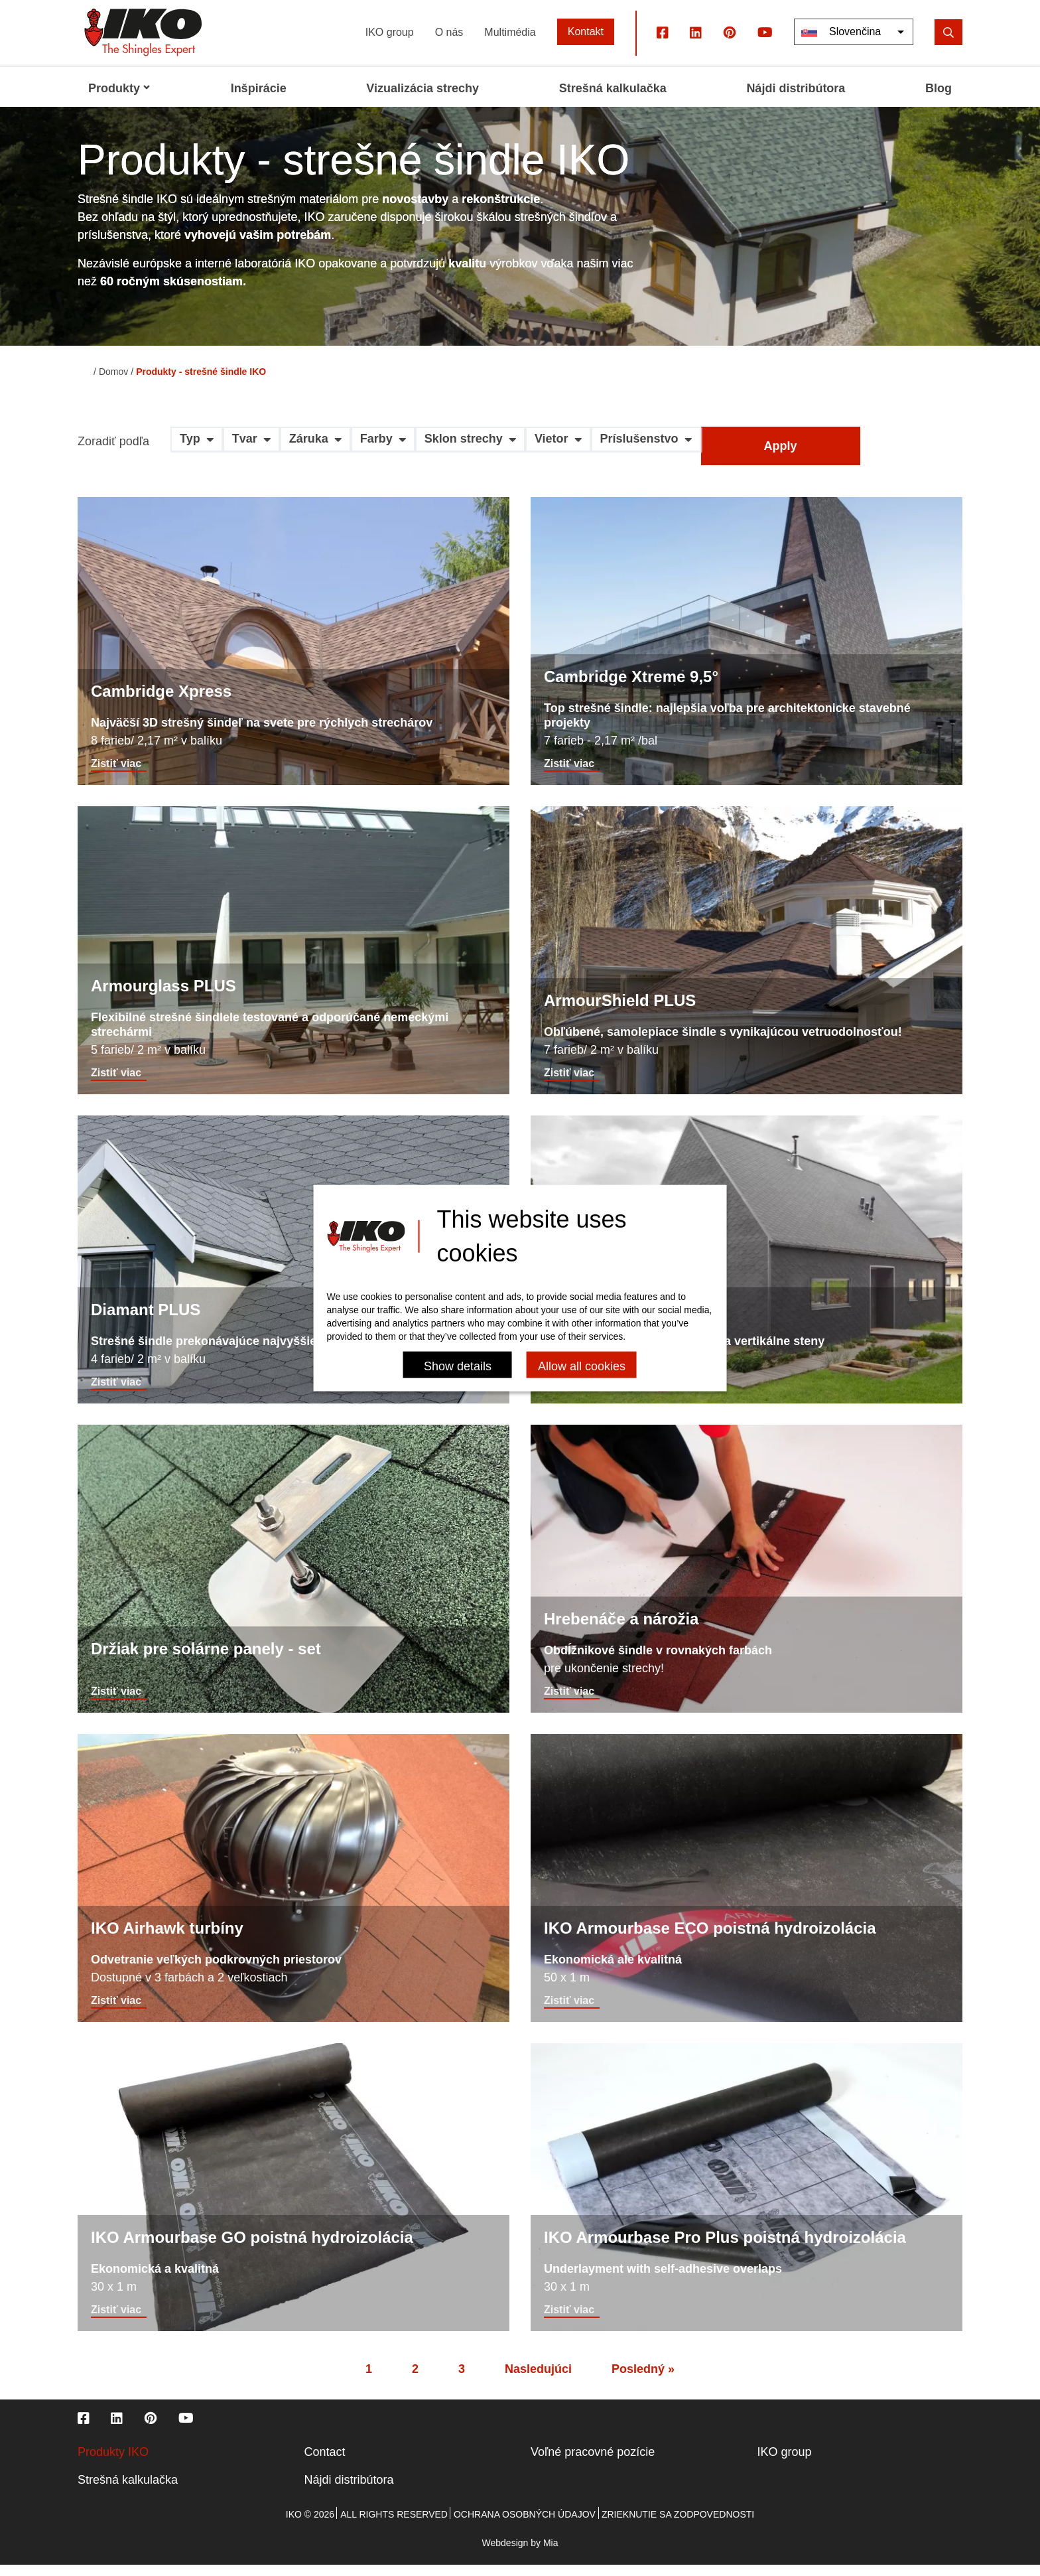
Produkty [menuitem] (119, 99)
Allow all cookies (581, 1365)
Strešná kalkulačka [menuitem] (613, 99)
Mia (550, 2554)
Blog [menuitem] (938, 99)
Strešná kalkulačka (128, 2491)
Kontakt (586, 42)
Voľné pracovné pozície (593, 2463)
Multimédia (509, 42)
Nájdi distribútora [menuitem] (795, 99)
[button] (196, 455)
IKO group (389, 42)
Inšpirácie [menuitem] (259, 99)
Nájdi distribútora (349, 2491)
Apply (780, 457)
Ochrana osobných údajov (525, 2525)
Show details (457, 1365)
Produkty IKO (113, 2463)
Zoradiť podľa (113, 453)
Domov (113, 383)
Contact (325, 2463)
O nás (449, 42)
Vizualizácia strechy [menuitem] (422, 99)
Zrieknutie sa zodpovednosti (678, 2525)
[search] (948, 43)
